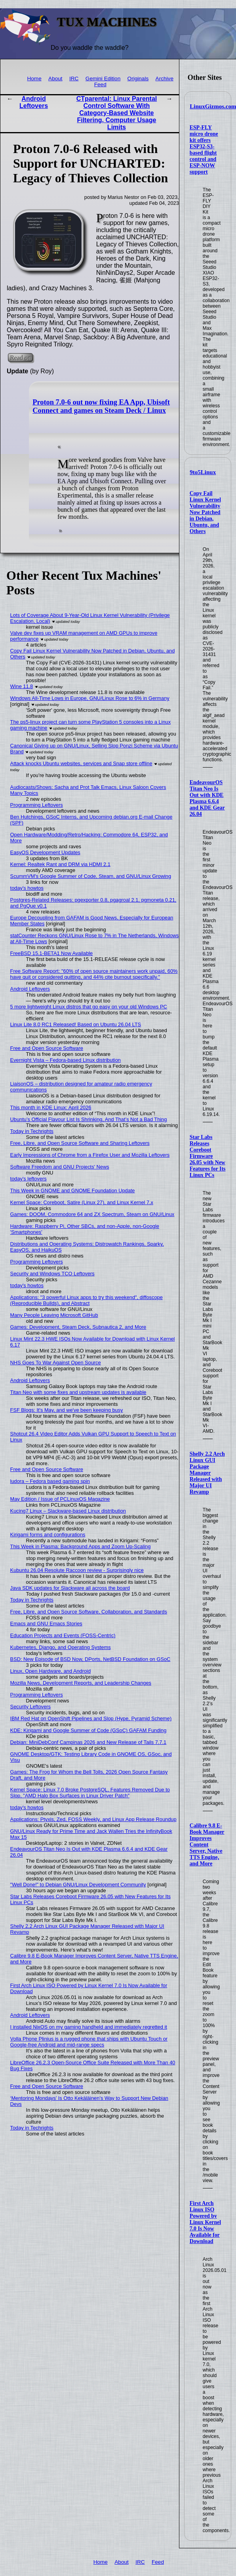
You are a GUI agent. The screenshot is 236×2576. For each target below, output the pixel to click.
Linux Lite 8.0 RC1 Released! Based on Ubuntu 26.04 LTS (75, 1024)
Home (34, 78)
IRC (73, 78)
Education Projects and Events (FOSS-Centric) (63, 1635)
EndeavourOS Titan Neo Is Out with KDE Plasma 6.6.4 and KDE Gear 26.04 (207, 798)
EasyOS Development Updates (45, 852)
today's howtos (27, 888)
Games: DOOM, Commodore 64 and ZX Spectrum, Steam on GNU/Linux (92, 1214)
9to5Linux (203, 472)
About (55, 78)
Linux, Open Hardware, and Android (50, 1671)
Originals (138, 78)
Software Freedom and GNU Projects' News (59, 1167)
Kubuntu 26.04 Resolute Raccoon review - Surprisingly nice (77, 1570)
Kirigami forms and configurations (48, 1535)
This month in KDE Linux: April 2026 (50, 1107)
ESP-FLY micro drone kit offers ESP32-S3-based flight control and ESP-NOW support (204, 150)
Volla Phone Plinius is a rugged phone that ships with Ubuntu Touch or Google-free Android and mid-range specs (88, 2042)
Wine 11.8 (21, 686)
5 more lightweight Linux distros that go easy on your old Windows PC (88, 1007)
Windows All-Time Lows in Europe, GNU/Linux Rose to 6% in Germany (89, 698)
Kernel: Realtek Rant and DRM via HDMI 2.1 (60, 864)
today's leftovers (28, 1179)
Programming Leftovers (36, 805)
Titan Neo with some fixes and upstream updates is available (78, 1392)
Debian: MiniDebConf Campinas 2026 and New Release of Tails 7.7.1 (88, 1742)
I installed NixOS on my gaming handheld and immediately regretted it (88, 2027)
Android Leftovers (33, 102)
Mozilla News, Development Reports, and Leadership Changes (80, 1683)
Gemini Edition (103, 78)
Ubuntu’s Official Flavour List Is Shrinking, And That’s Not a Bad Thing (88, 1119)
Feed (100, 84)
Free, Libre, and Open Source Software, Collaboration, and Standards (88, 1612)
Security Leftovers (30, 1707)
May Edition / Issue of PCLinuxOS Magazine (60, 1499)
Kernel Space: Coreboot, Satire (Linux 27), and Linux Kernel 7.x (81, 1202)
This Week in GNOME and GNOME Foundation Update (72, 1190)
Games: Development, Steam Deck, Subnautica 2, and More (78, 1327)
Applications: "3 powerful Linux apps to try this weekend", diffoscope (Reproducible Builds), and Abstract (86, 1300)
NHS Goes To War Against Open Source (55, 1363)
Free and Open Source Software (46, 1048)
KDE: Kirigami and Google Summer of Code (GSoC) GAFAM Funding (88, 1730)
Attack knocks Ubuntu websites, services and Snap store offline (81, 763)
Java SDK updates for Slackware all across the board (70, 1588)
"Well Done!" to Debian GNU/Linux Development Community (78, 1885)
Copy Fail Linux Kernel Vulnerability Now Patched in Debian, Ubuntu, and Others (205, 512)
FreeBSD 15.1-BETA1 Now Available (51, 953)
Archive (164, 78)
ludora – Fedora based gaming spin (50, 1481)
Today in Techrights (31, 1131)
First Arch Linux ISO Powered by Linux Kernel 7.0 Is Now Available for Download (205, 2222)
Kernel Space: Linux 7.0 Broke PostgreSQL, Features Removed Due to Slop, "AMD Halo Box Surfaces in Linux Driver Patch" (90, 1793)
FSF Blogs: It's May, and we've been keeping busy (66, 1410)
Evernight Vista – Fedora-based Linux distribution (65, 1060)
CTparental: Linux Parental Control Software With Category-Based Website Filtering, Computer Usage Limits (116, 113)
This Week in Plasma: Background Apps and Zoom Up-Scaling (80, 1546)
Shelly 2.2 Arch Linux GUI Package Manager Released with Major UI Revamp (207, 1473)
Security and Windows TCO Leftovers (52, 1274)
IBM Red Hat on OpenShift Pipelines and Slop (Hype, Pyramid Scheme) (91, 1718)
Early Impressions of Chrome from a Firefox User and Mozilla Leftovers (90, 1155)
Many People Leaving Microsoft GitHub (54, 1315)
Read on (20, 357)
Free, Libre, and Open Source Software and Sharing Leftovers (80, 1143)
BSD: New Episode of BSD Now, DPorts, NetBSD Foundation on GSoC (90, 1659)
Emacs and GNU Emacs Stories (46, 1624)
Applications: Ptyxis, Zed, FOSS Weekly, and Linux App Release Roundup (93, 1819)
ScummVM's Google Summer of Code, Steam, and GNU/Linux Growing (90, 876)
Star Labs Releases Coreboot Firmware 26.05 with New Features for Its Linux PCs (208, 1156)
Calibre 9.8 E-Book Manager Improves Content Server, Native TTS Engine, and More (207, 1845)
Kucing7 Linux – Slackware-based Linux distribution (68, 1511)
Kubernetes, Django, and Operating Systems (60, 1647)
